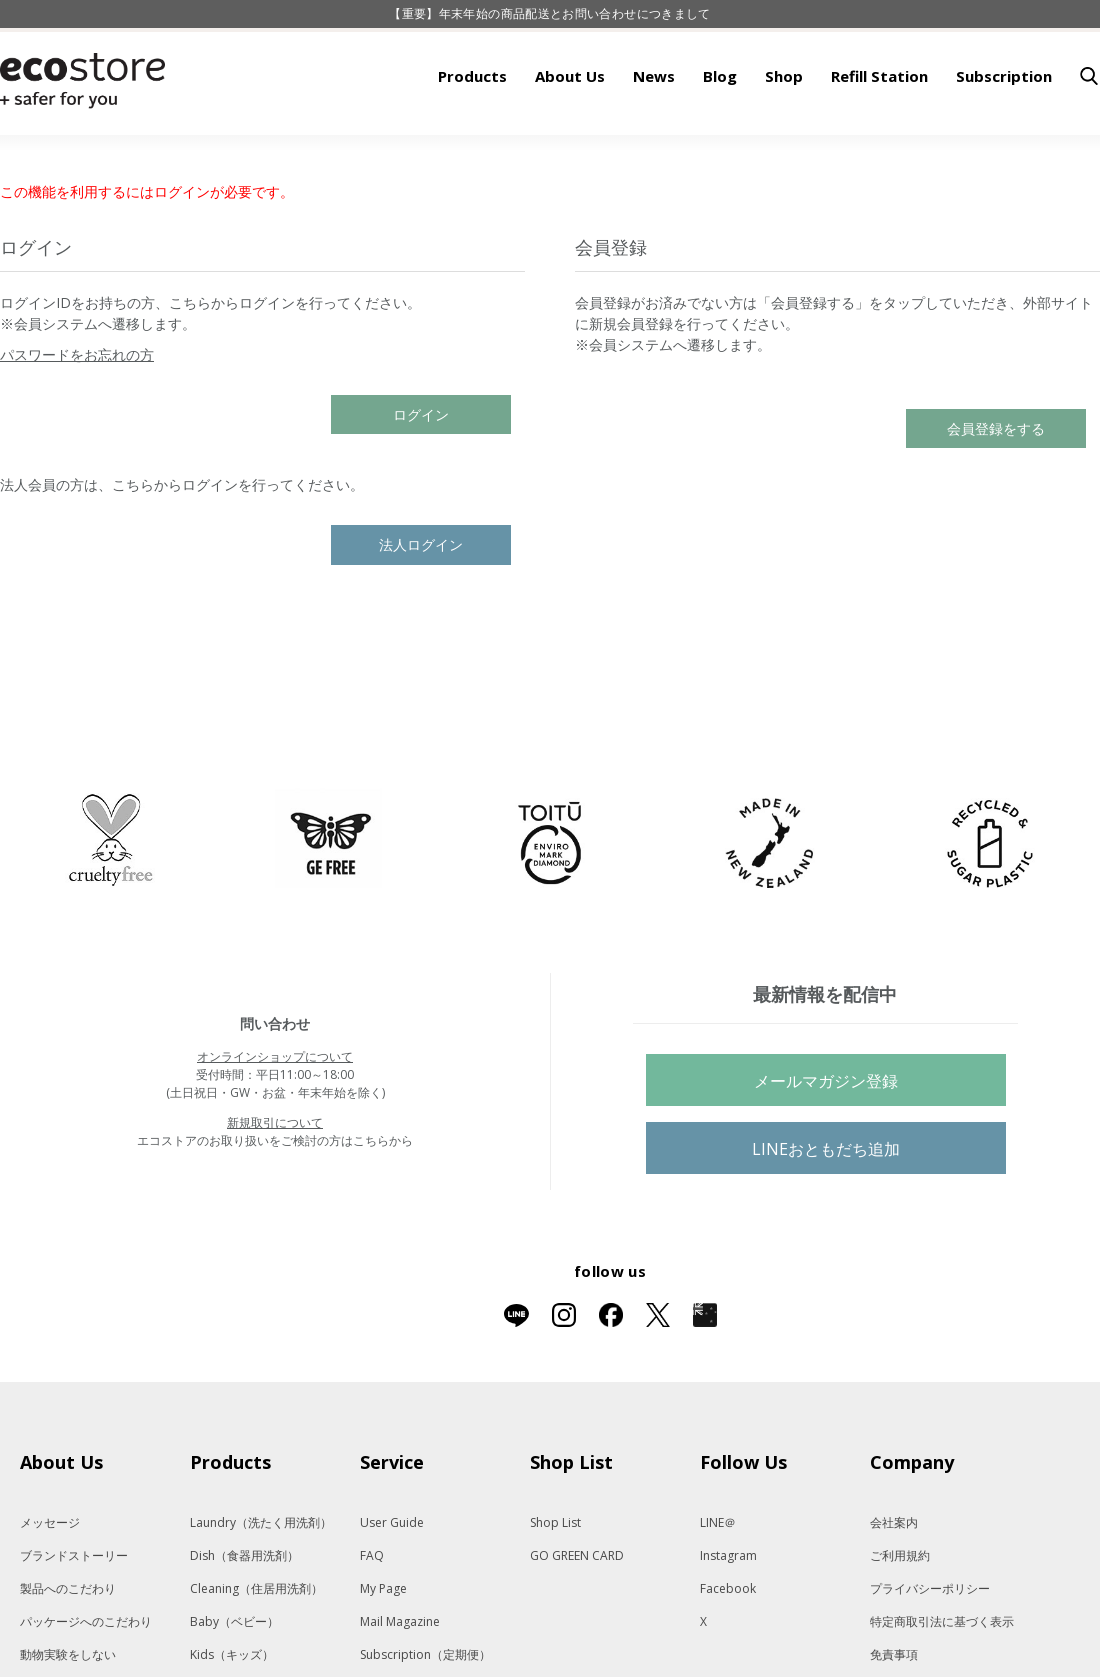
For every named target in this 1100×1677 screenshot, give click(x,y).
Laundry (261, 1584)
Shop (784, 138)
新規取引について (275, 1184)
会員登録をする (996, 490)
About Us (570, 138)
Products (472, 138)
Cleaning (256, 1650)
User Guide (392, 1584)
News (654, 138)
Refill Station (879, 138)
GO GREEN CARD (577, 1617)
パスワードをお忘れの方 (77, 416)
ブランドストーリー (74, 1617)
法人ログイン (421, 606)
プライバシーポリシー (930, 1650)
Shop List (555, 1584)
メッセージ (50, 1584)
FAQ (372, 1617)
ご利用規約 (900, 1617)
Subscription (1004, 138)
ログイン (421, 476)
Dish (244, 1617)
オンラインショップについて (275, 1118)
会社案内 (894, 1584)
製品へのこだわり (68, 1650)
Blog (720, 138)
